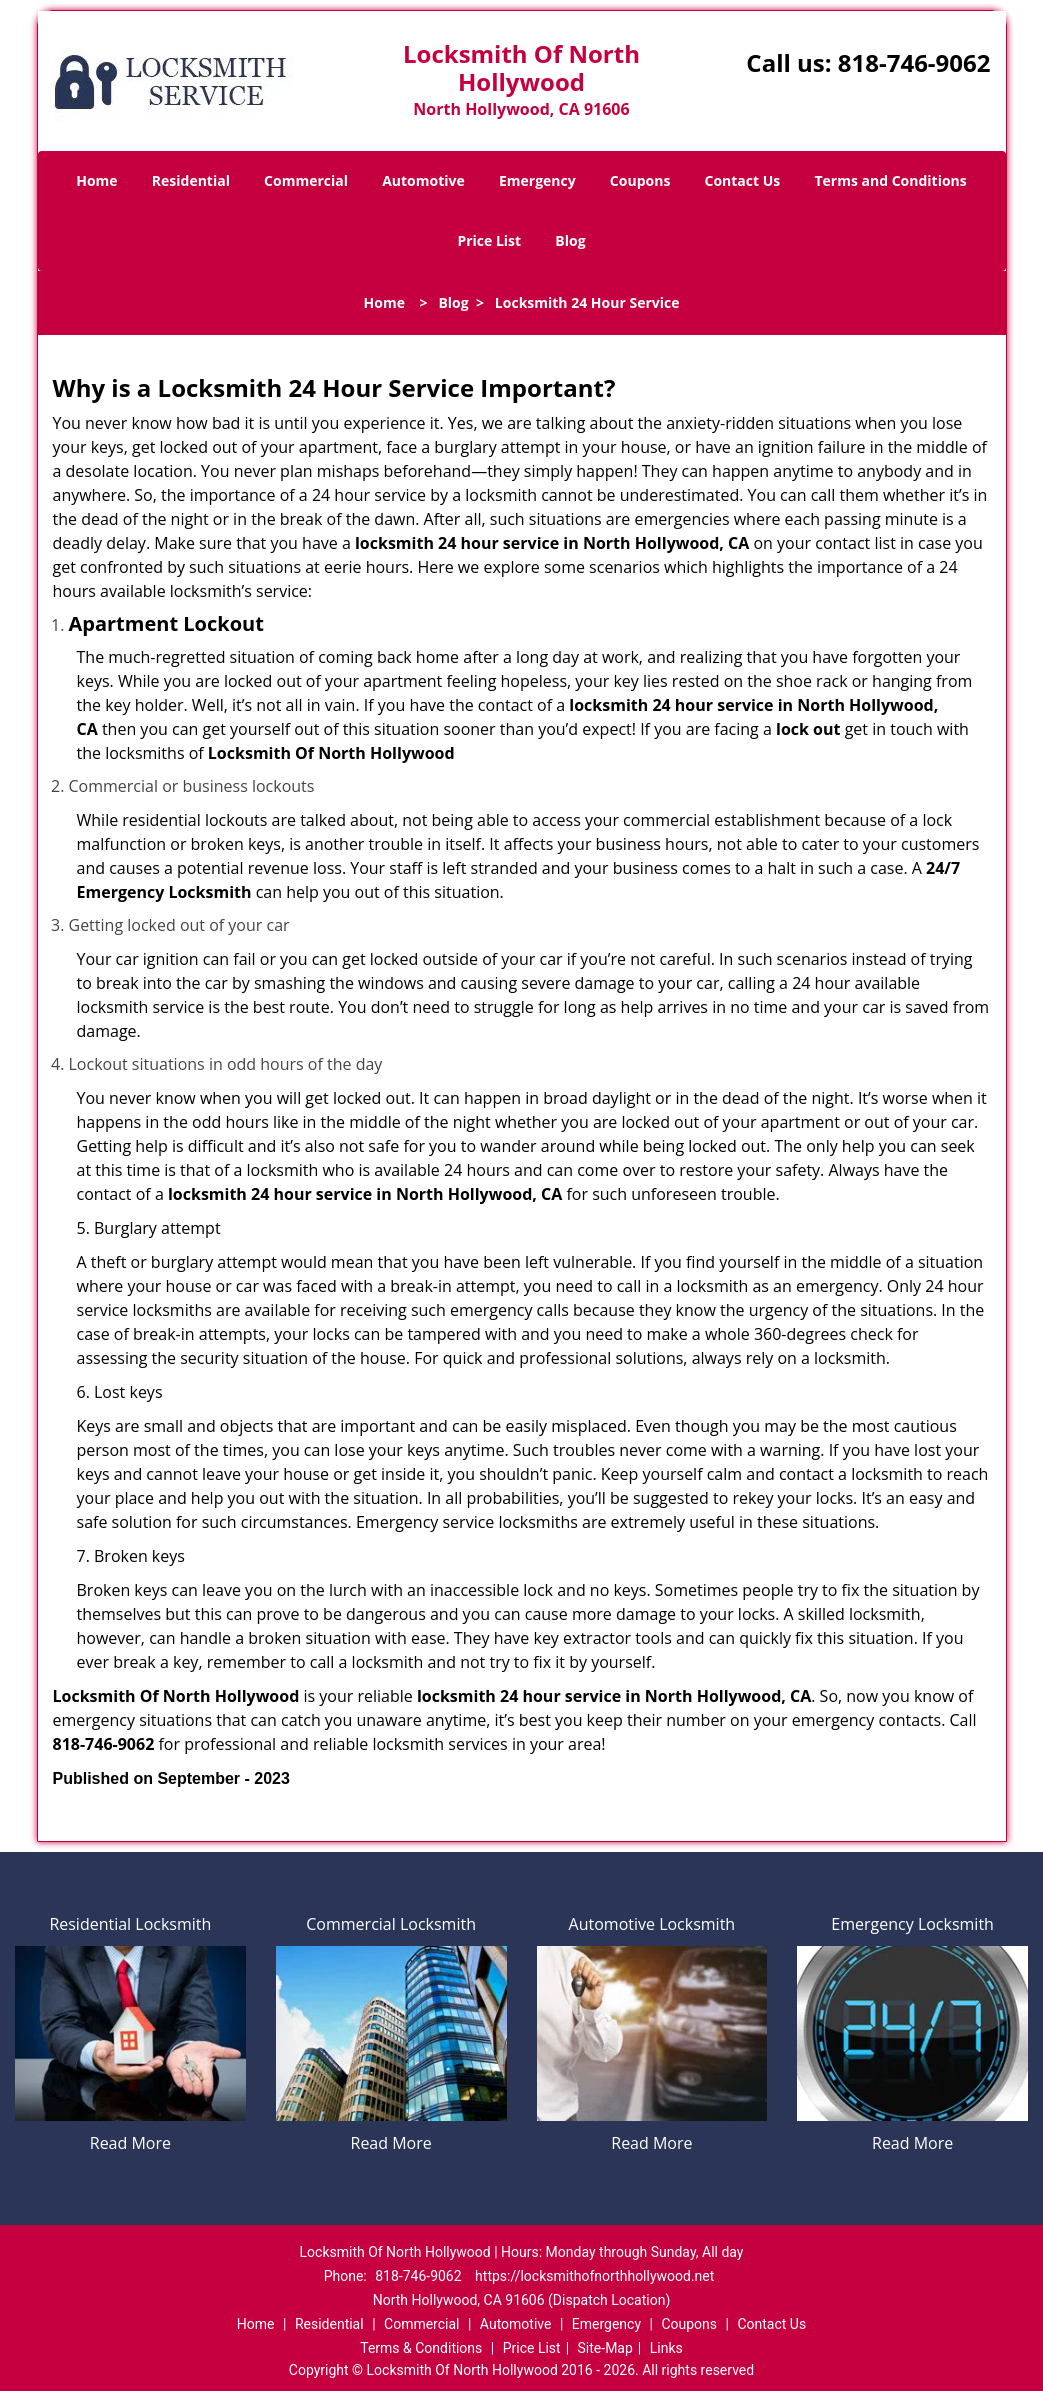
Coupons (640, 180)
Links (666, 2348)
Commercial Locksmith (391, 1924)
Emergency (537, 180)
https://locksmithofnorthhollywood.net (594, 2276)
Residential (191, 180)
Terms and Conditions (890, 180)
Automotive (423, 180)
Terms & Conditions (421, 2348)
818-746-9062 (914, 62)
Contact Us (743, 180)
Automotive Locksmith (652, 1924)
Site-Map (605, 2348)
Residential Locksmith (130, 1924)
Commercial (306, 180)
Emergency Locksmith (912, 1924)
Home (96, 180)
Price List (489, 240)
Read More (130, 2143)
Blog (570, 240)
